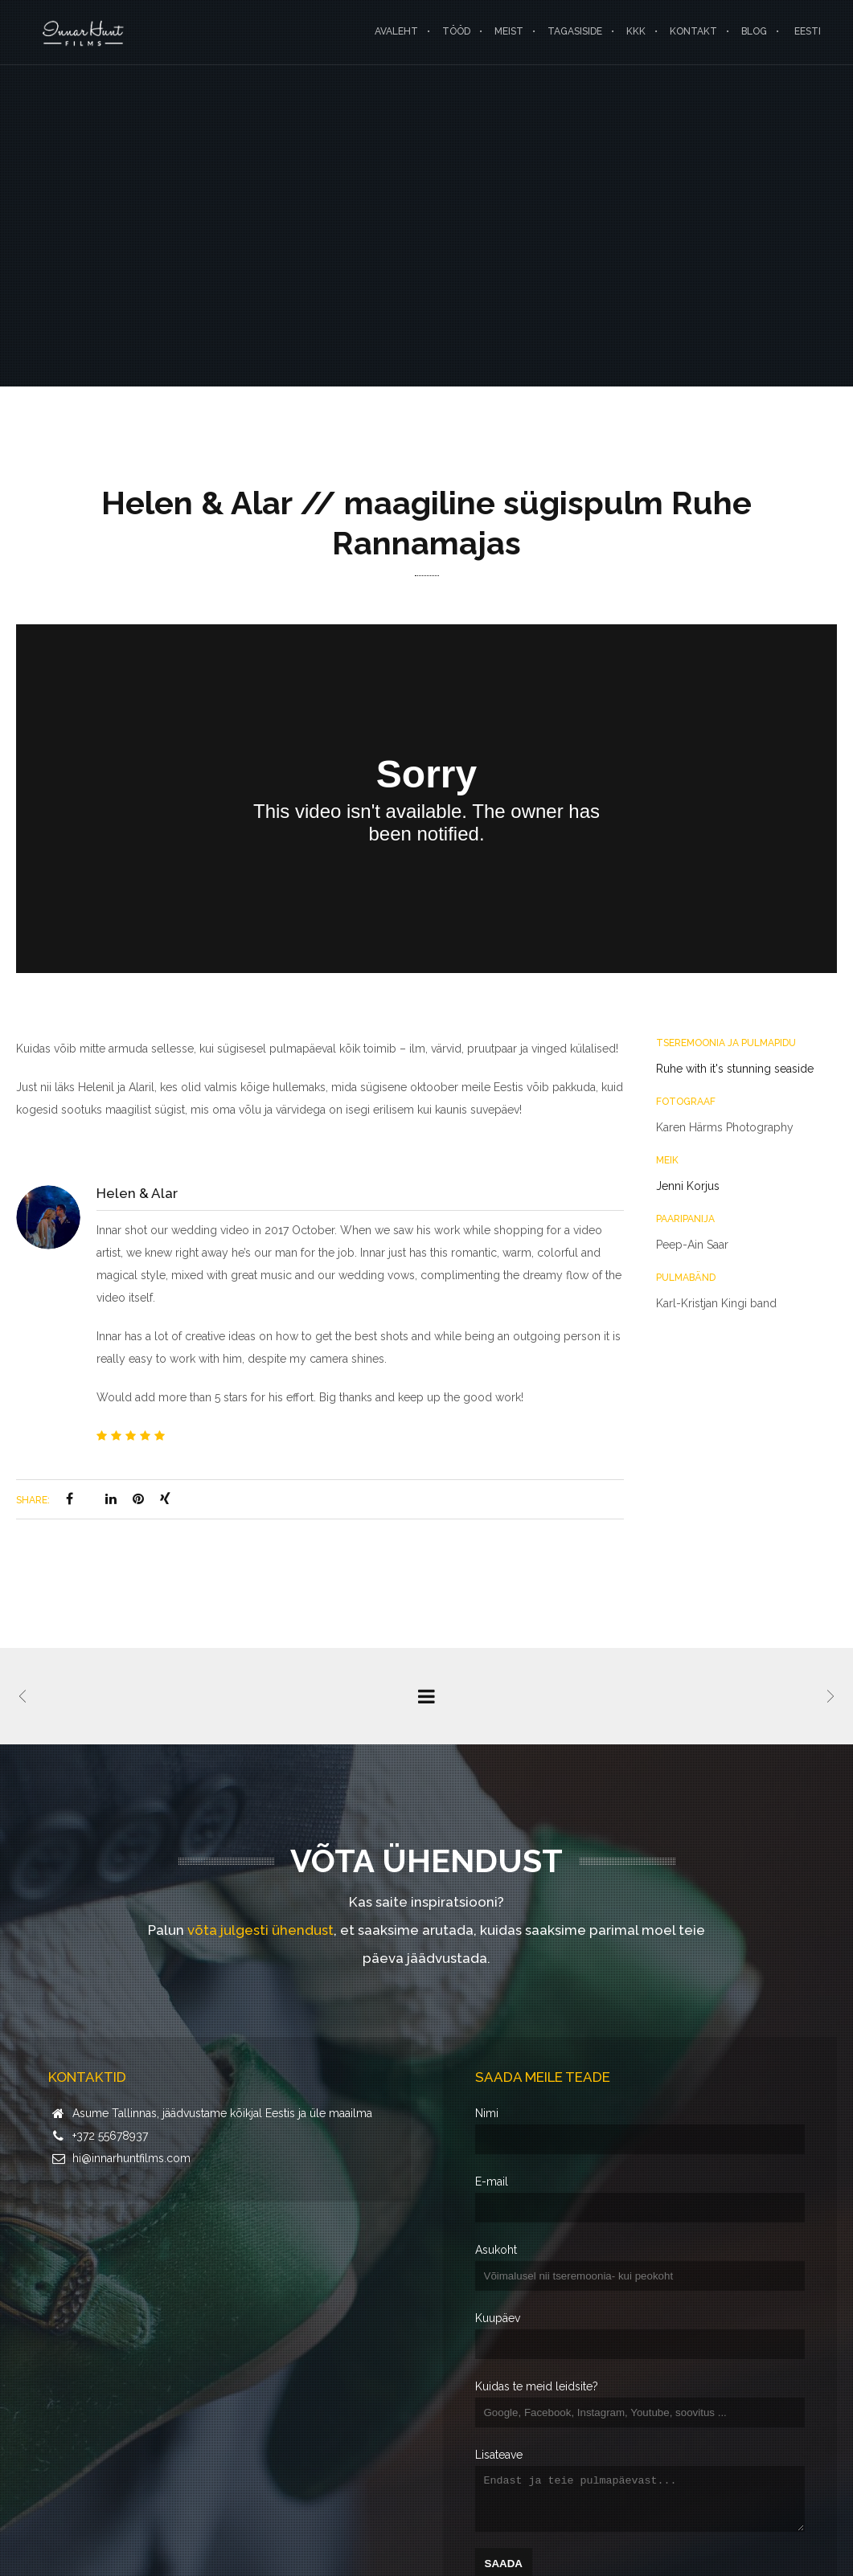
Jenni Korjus (688, 1186)
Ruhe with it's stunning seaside (735, 1068)
